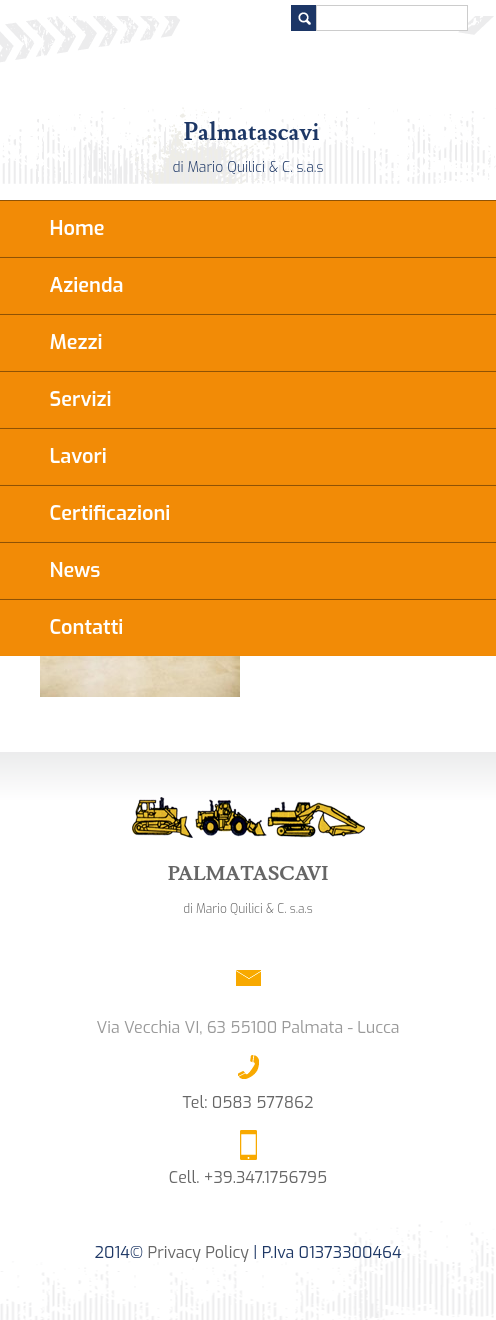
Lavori (78, 456)
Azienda (87, 285)
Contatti (87, 627)
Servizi (81, 399)
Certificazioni (110, 513)
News (75, 570)
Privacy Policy (198, 1252)
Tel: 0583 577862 (248, 1102)
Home (77, 228)
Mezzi (76, 342)
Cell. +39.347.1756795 (248, 1177)
